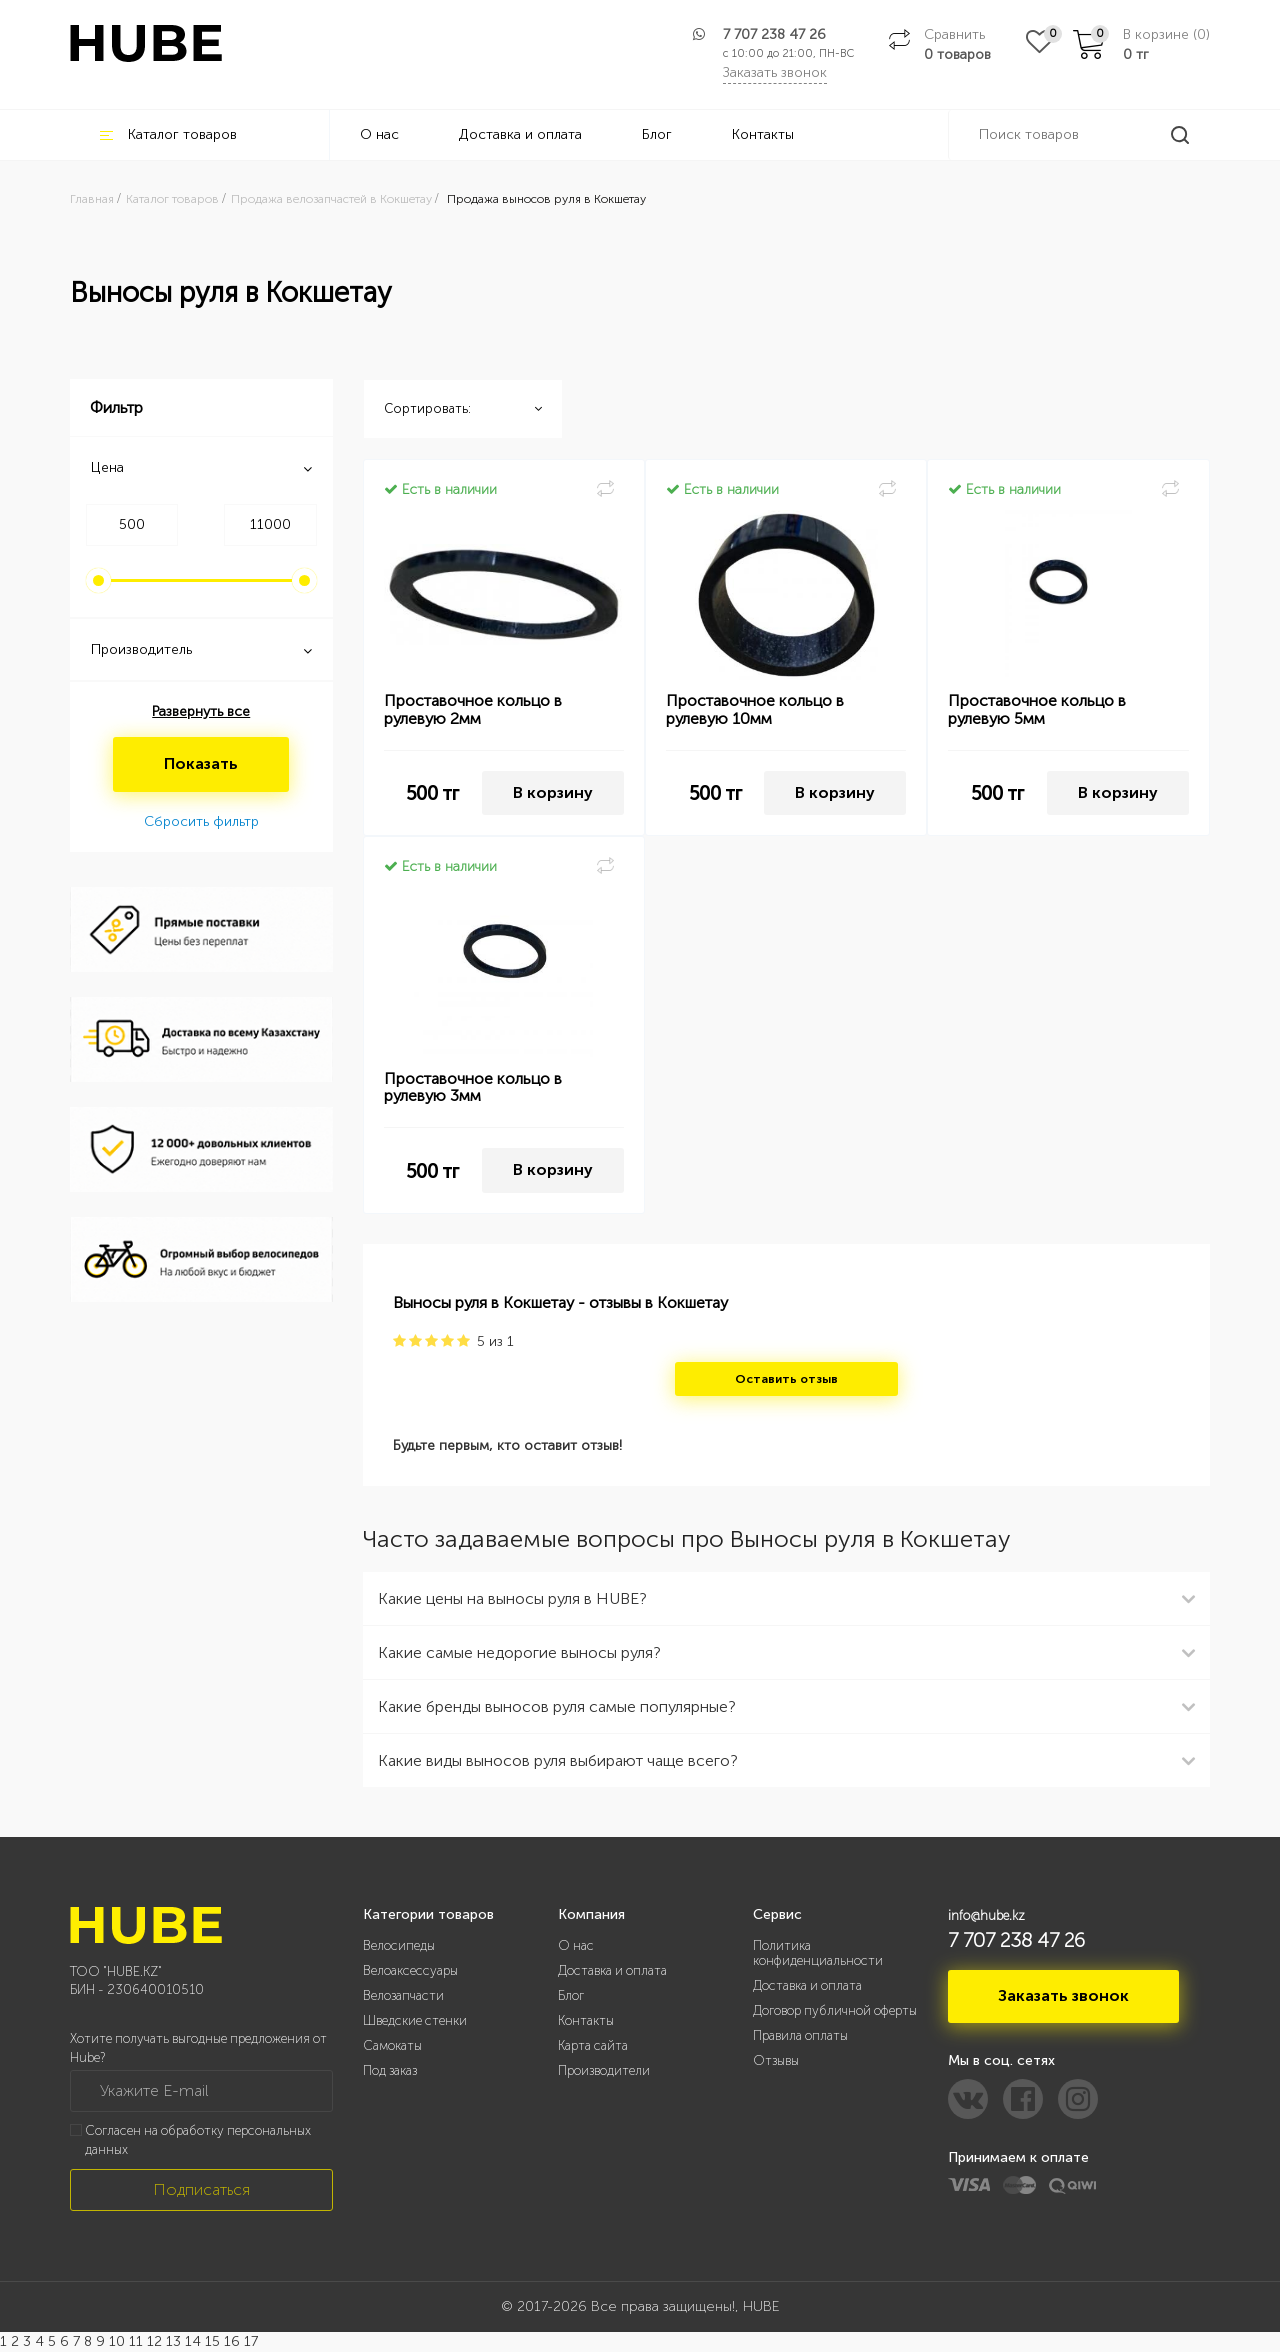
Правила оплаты (800, 2035)
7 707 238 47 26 (774, 34)
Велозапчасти (403, 1995)
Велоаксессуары (410, 1970)
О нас (379, 134)
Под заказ (390, 2070)
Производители (604, 2070)
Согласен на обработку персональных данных (198, 2140)
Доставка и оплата (520, 134)
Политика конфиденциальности (818, 1953)
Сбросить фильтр (201, 821)
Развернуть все (201, 711)
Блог (657, 134)
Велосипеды (399, 1945)
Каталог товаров (168, 134)
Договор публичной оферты (835, 2010)
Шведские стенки (415, 2020)
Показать (201, 763)
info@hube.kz (986, 1915)
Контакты (763, 134)
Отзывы (776, 2060)
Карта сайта (593, 2045)
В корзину (553, 792)
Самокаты (392, 2045)
